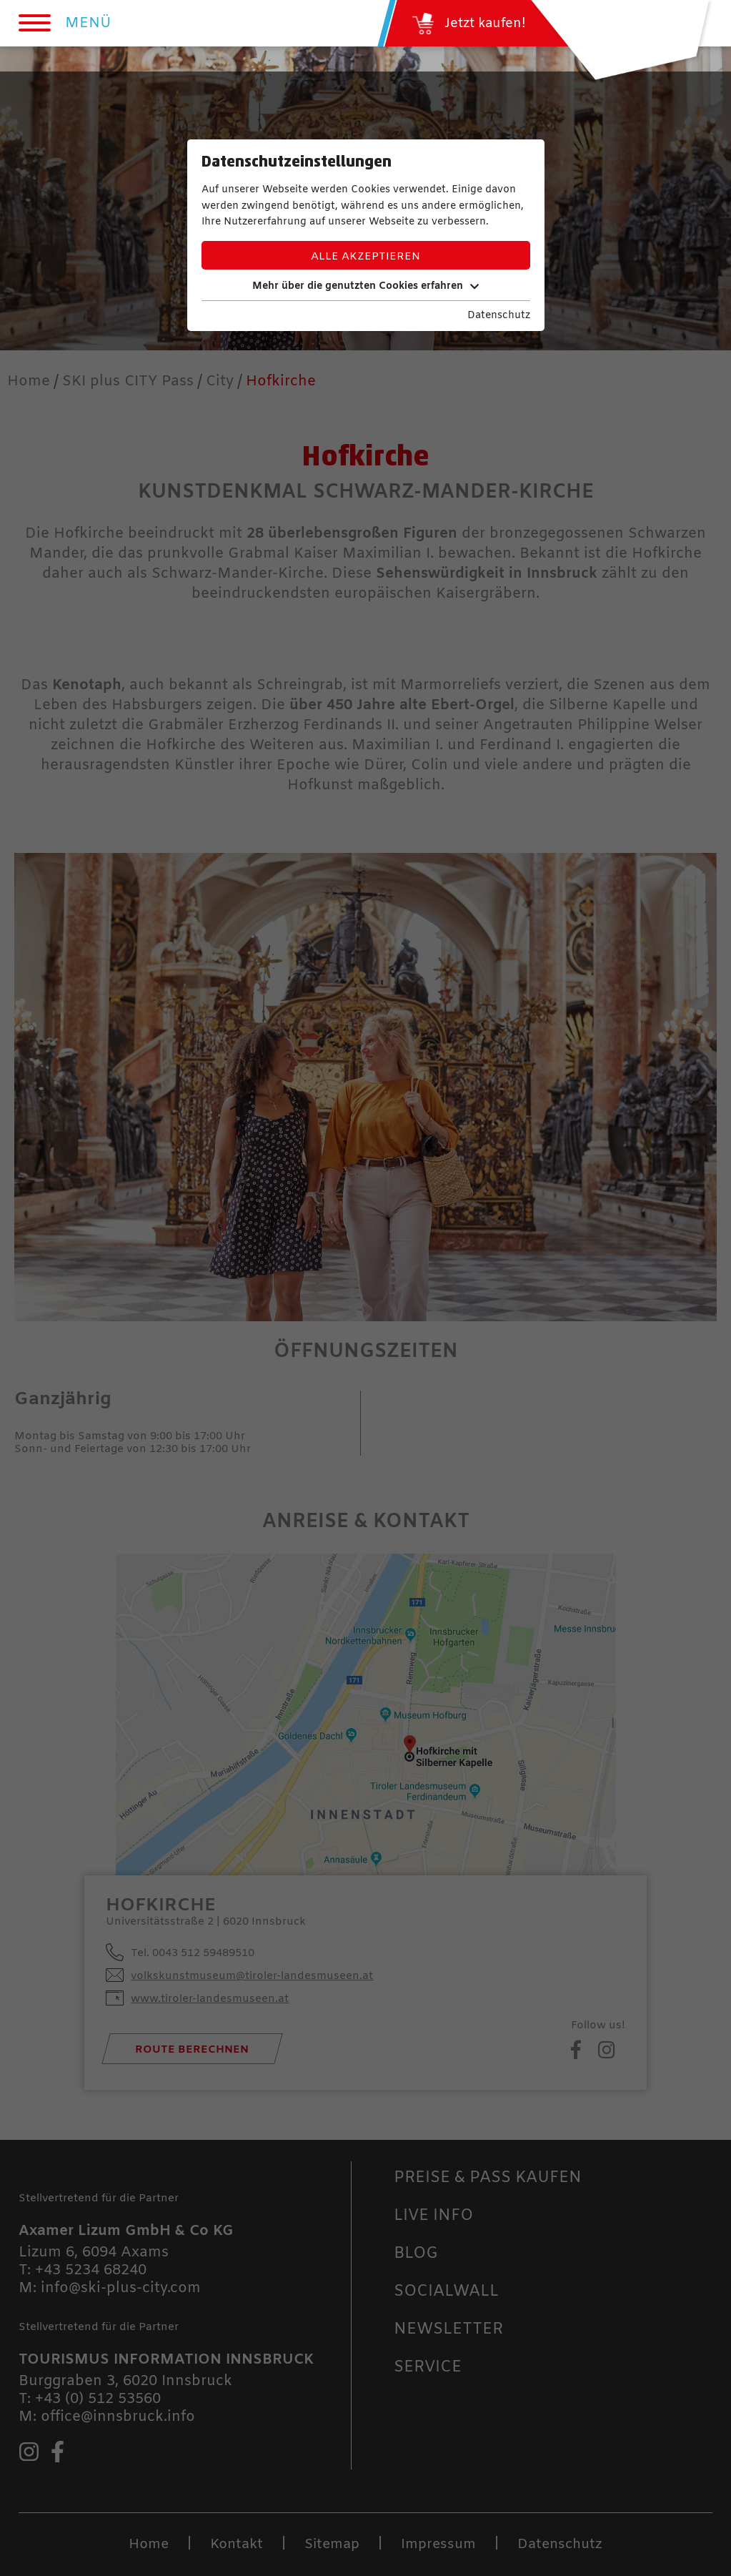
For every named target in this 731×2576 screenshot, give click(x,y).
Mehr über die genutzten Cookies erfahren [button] (365, 286)
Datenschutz (498, 315)
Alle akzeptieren (365, 257)
